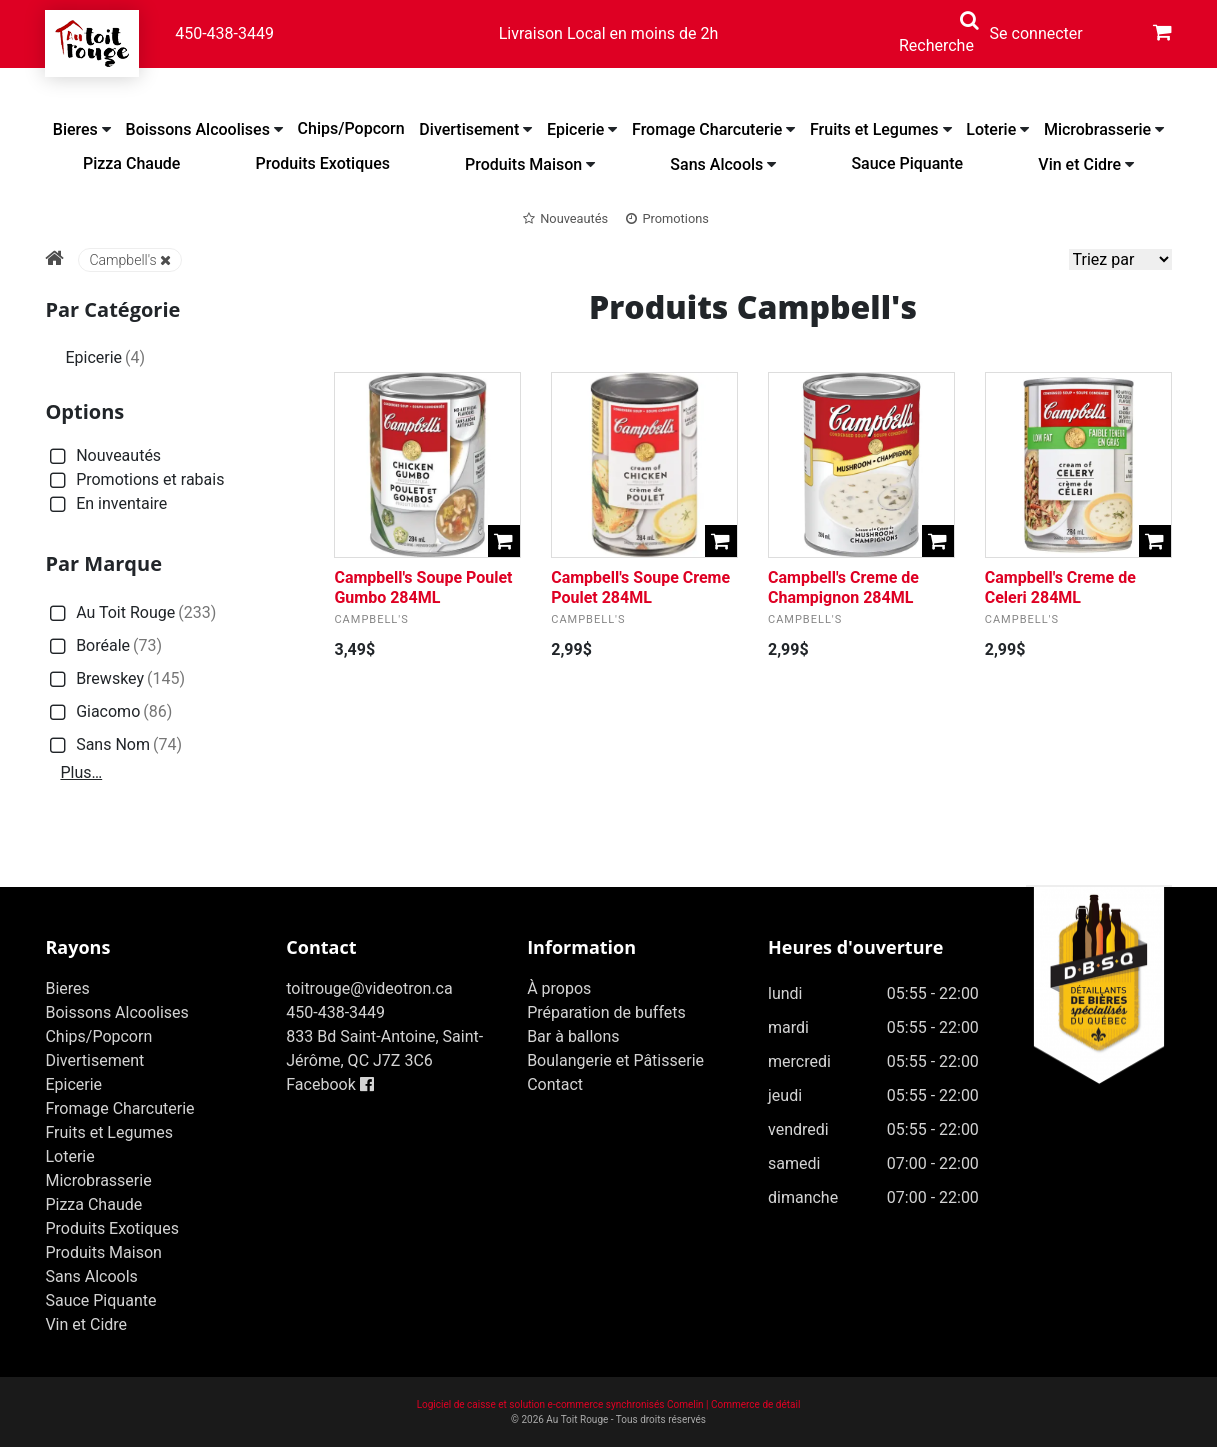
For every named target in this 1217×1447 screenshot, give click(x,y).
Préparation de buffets (606, 1012)
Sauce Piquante (907, 163)
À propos (559, 988)
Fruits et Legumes (874, 129)
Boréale (103, 646)
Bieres (75, 129)
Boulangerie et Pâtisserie (615, 1060)
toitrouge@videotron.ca (369, 988)
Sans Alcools (716, 164)
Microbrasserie (1097, 129)
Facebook (329, 1084)
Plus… (81, 772)
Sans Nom (113, 745)
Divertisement (469, 129)
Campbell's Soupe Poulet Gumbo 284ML (423, 587)
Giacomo (108, 712)
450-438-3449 (224, 33)
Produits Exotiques (323, 163)
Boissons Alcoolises (198, 129)
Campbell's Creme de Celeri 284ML (1060, 587)
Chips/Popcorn (351, 128)
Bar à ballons (573, 1036)
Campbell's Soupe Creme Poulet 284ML (640, 587)
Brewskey (115, 679)
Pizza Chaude (131, 163)
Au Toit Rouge (130, 613)
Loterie (991, 129)
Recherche (936, 45)
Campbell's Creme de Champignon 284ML (843, 587)
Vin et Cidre (1079, 164)
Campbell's (129, 260)
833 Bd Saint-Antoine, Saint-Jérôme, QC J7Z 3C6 (384, 1048)
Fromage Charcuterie (707, 129)
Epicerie (575, 129)
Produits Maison (523, 164)
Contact (555, 1084)
